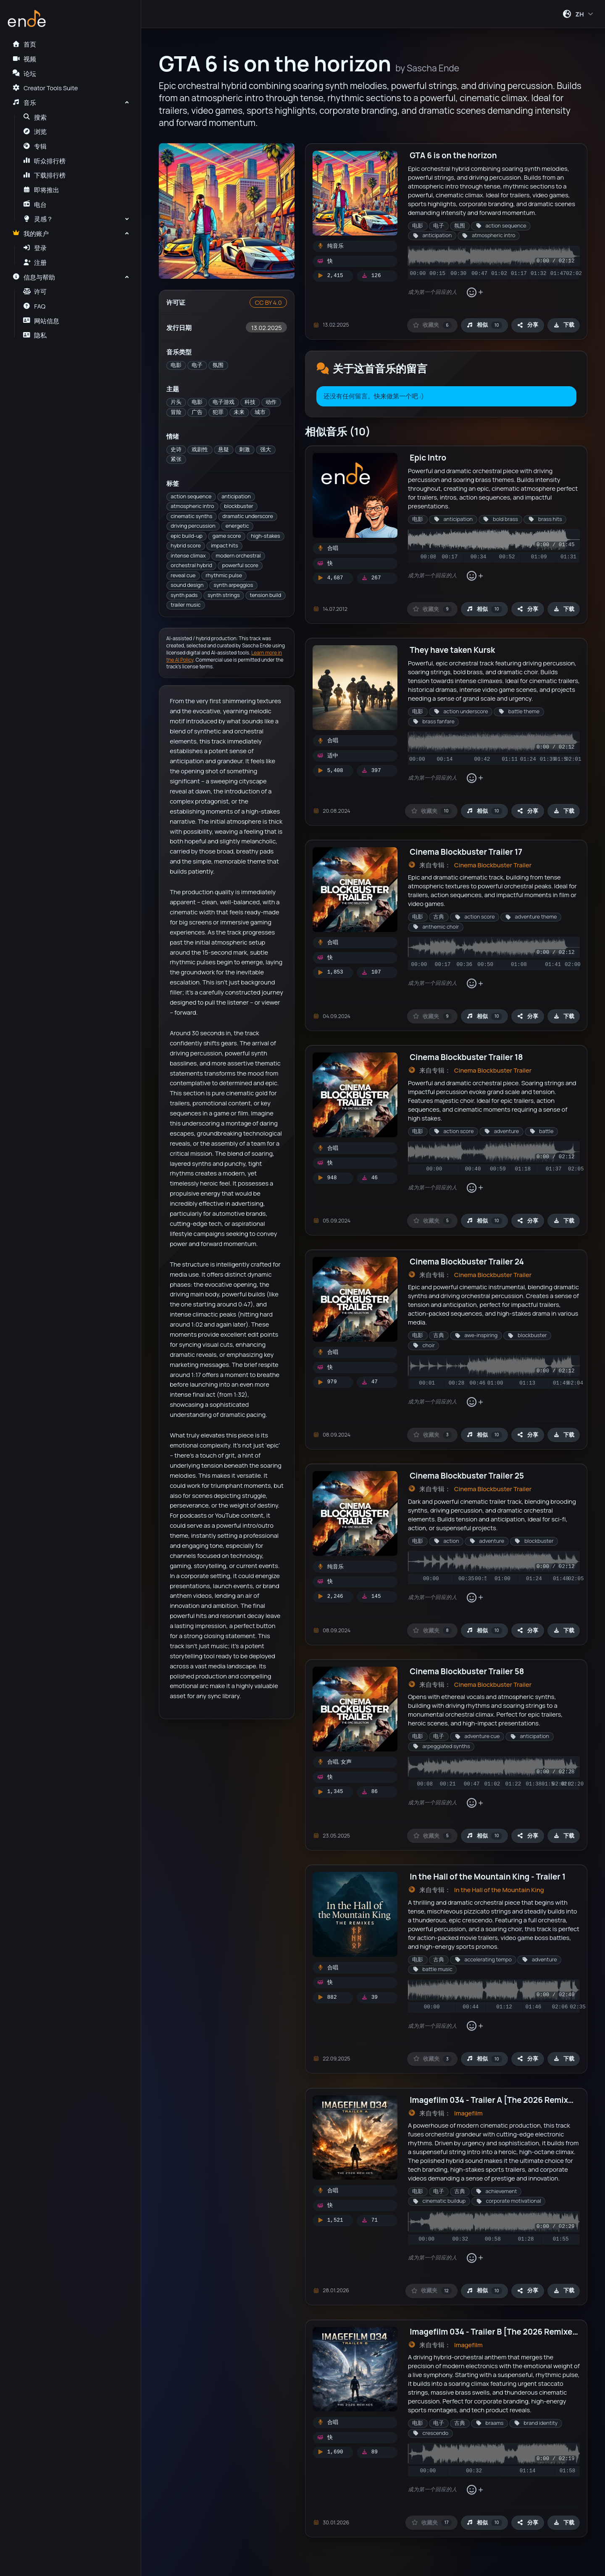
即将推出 (41, 190)
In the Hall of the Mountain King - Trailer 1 (488, 1876)
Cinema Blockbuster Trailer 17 (466, 851)
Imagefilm (468, 2113)
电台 (35, 204)
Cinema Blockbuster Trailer (492, 865)
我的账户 (30, 233)
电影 (176, 365)
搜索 (35, 117)
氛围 (218, 365)
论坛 (24, 73)
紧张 (176, 459)
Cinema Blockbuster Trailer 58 (467, 1671)
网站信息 (41, 321)
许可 (35, 291)
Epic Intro (428, 457)
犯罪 (218, 412)
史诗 (176, 449)
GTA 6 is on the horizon (453, 155)
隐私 (35, 335)
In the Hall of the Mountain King (499, 1889)
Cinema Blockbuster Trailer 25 (467, 1475)
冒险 (176, 412)
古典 (438, 916)
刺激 (244, 449)
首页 (24, 44)
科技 (250, 402)
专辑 (35, 146)
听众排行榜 (44, 161)
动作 (271, 402)
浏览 (35, 131)
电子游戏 (223, 402)
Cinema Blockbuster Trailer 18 (466, 1057)
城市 (260, 412)
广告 (197, 412)
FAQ (34, 306)
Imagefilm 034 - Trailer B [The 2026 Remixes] (495, 2331)
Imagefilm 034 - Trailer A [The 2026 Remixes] (495, 2099)
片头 (176, 402)
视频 (24, 59)
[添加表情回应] (474, 292)
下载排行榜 (44, 175)
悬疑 (223, 449)
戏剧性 (200, 449)
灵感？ (38, 219)
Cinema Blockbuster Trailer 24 (467, 1261)
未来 (239, 412)
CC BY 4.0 (268, 302)
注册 (35, 262)
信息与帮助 (33, 277)
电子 (197, 365)
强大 (265, 449)
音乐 (24, 102)
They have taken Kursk (452, 649)
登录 (35, 247)
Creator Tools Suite (45, 88)
